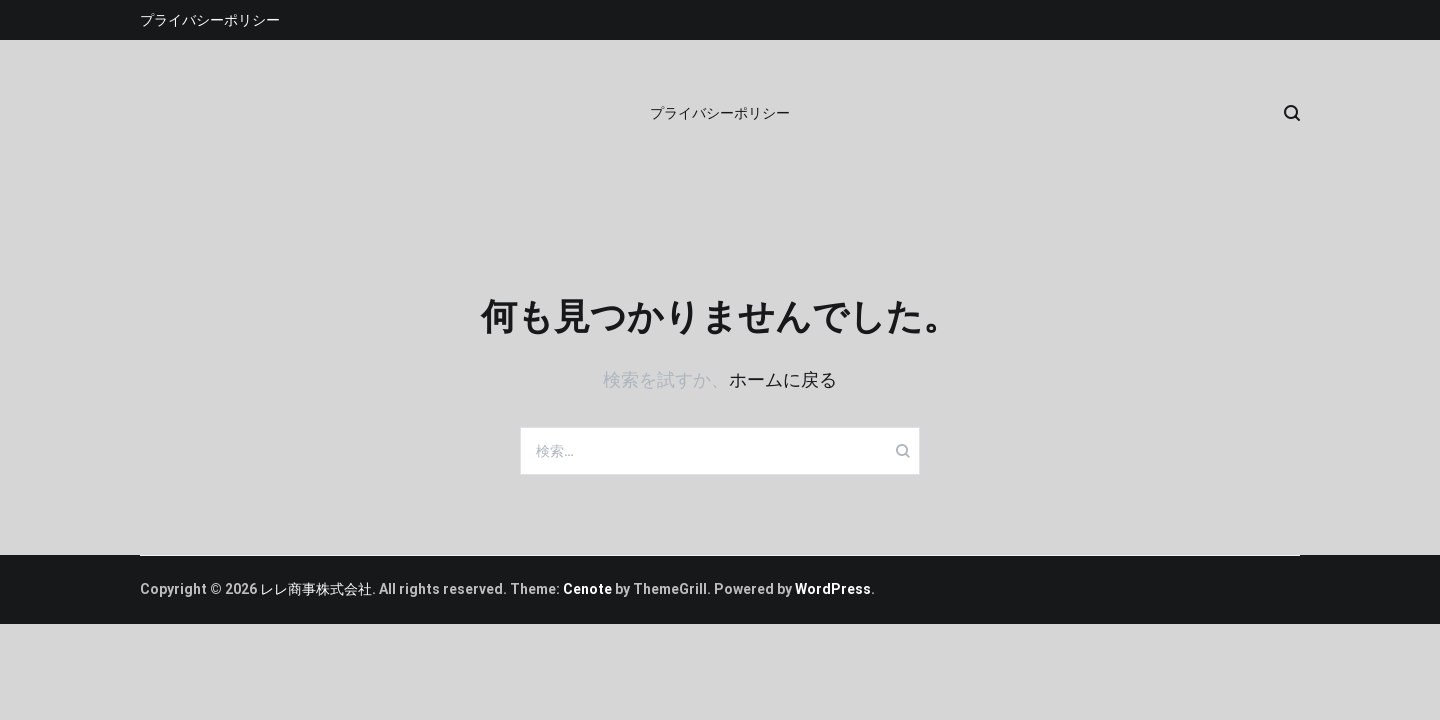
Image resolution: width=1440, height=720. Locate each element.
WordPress (833, 589)
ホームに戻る (783, 379)
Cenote (587, 589)
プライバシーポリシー (210, 20)
